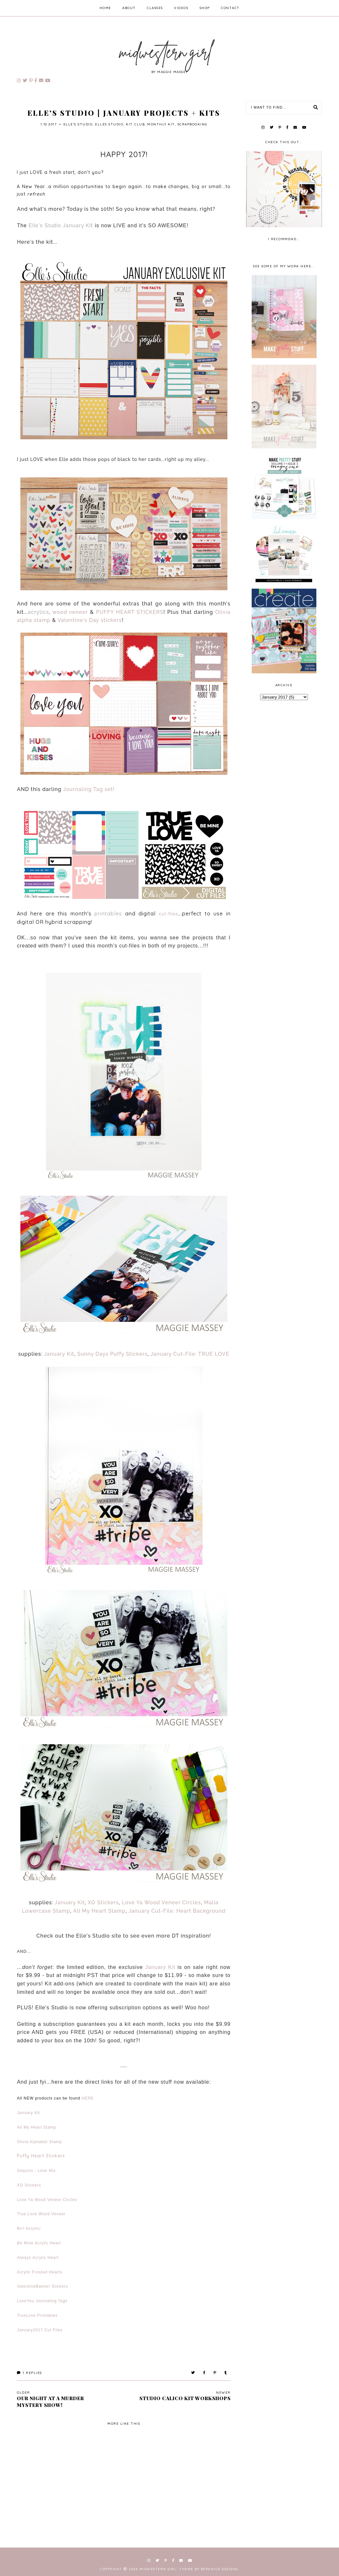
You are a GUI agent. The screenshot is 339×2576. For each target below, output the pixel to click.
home (105, 8)
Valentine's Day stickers (90, 620)
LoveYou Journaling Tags (42, 2301)
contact (230, 8)
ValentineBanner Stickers (42, 2286)
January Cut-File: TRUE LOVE (189, 1354)
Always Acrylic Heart (38, 2257)
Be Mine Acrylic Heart (39, 2243)
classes (155, 8)
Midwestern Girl (158, 2569)
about (129, 8)
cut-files (168, 914)
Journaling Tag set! (89, 789)
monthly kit (161, 124)
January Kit (78, 225)
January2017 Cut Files (39, 2330)
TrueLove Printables (37, 2315)
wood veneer (70, 612)
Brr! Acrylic (28, 2228)
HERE (88, 2098)
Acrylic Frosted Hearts (39, 2272)
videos (181, 8)
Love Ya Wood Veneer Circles (161, 1902)
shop (205, 8)
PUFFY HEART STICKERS (130, 612)
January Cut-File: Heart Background (176, 1911)
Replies (29, 2373)
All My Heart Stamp (99, 1911)
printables (108, 913)
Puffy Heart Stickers (41, 2156)
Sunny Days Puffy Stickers (112, 1354)
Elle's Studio (78, 124)
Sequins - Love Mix (36, 2170)
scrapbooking (192, 124)
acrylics (38, 612)
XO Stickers (103, 1902)
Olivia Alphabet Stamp (39, 2142)
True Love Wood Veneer (41, 2214)
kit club (135, 124)
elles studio (109, 124)
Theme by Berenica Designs (208, 2569)
